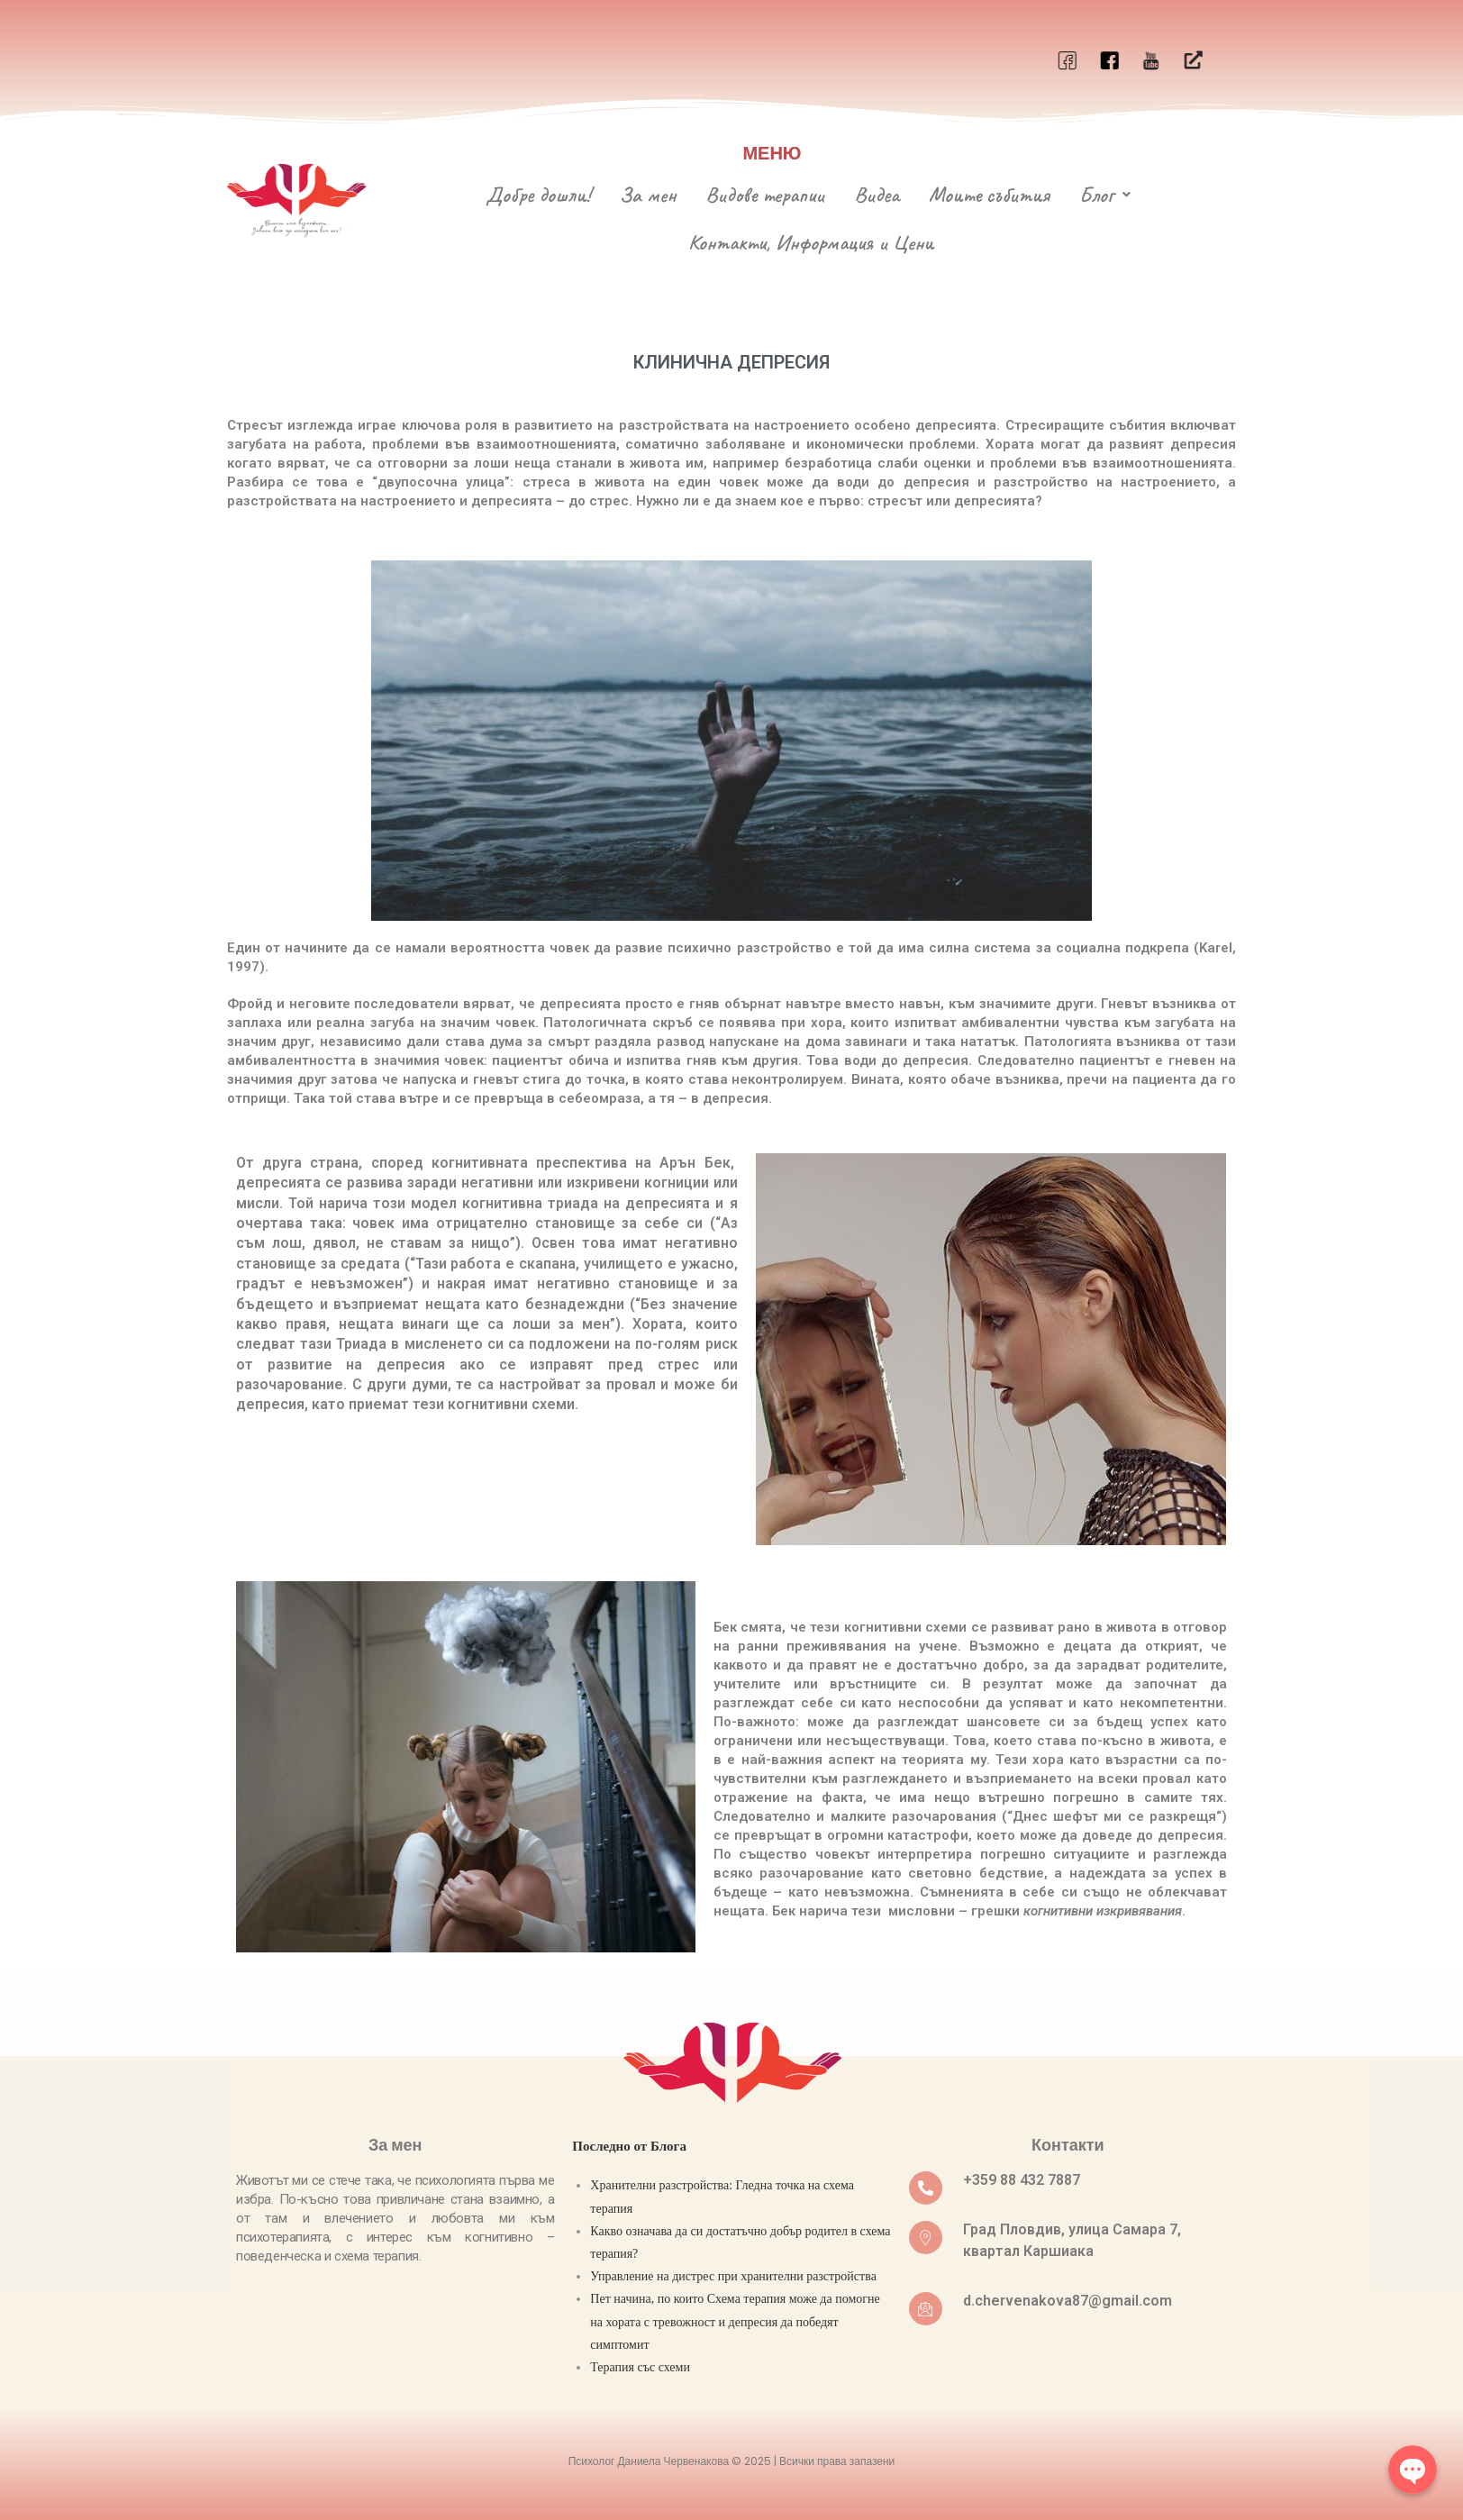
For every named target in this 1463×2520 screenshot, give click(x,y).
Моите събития (989, 194)
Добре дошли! (538, 194)
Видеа (876, 194)
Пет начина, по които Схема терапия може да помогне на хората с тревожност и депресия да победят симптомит (734, 2320)
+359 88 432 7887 (1021, 2179)
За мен (648, 194)
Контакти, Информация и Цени (810, 241)
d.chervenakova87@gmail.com (1067, 2299)
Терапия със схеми (640, 2365)
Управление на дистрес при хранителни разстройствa (733, 2274)
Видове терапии (764, 194)
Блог (1105, 194)
